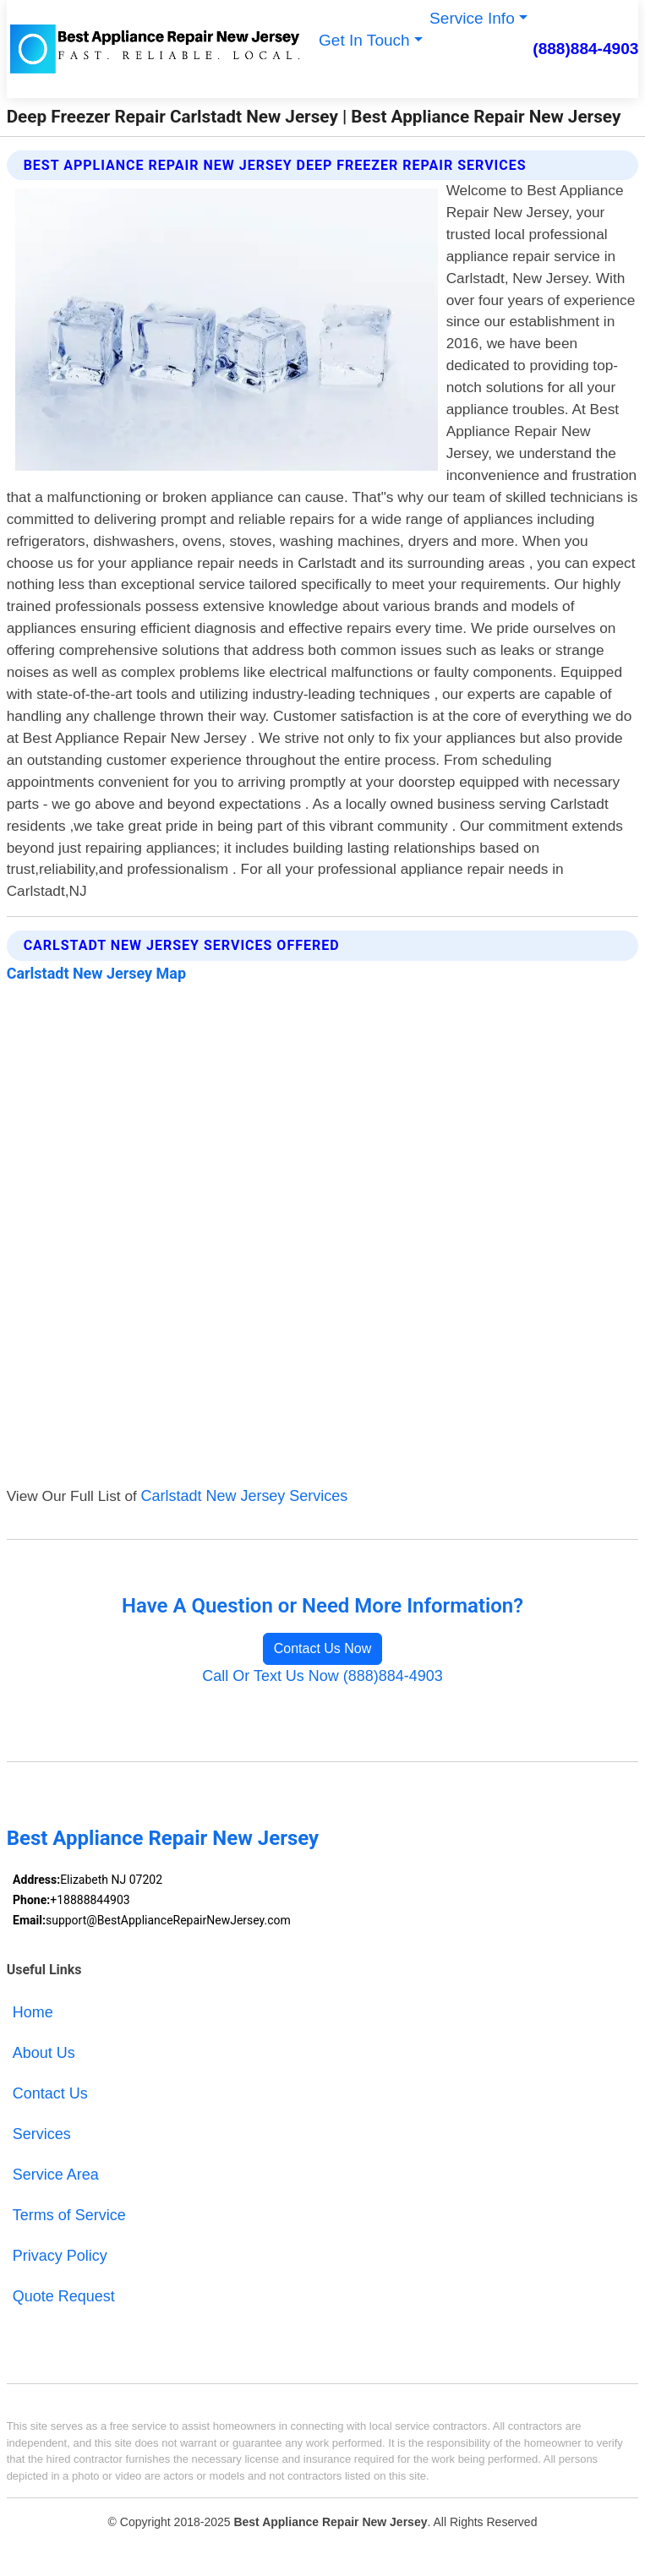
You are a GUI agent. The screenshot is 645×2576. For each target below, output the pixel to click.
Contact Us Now (323, 1648)
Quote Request (64, 2296)
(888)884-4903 (585, 48)
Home (33, 2012)
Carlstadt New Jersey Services (244, 1495)
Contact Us (50, 2093)
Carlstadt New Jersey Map (96, 973)
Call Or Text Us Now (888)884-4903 (322, 1675)
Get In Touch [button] (364, 40)
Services (42, 2134)
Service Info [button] (472, 18)
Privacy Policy (60, 2255)
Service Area (56, 2174)
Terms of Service (69, 2215)
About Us (44, 2052)
